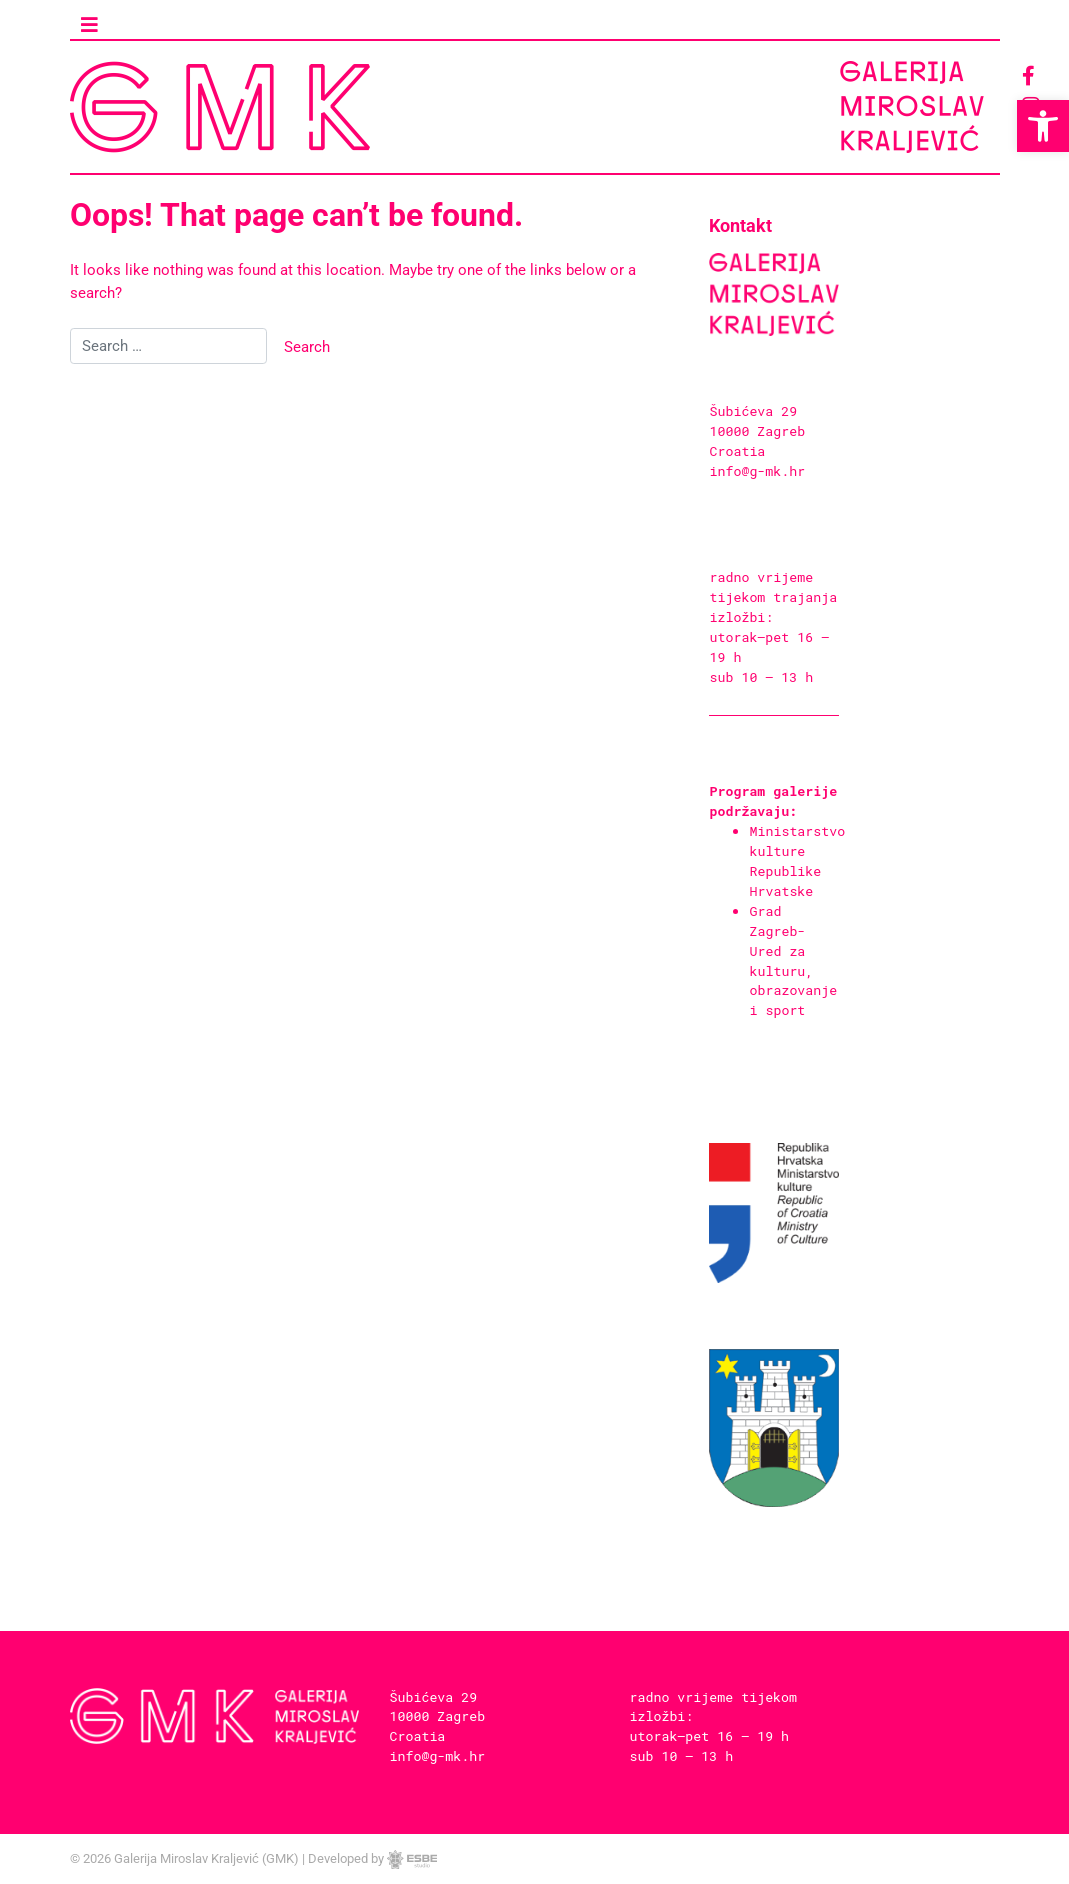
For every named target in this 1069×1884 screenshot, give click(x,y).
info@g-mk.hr (757, 491)
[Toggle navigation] (90, 25)
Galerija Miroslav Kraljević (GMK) (206, 1858)
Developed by (372, 1858)
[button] (1043, 126)
